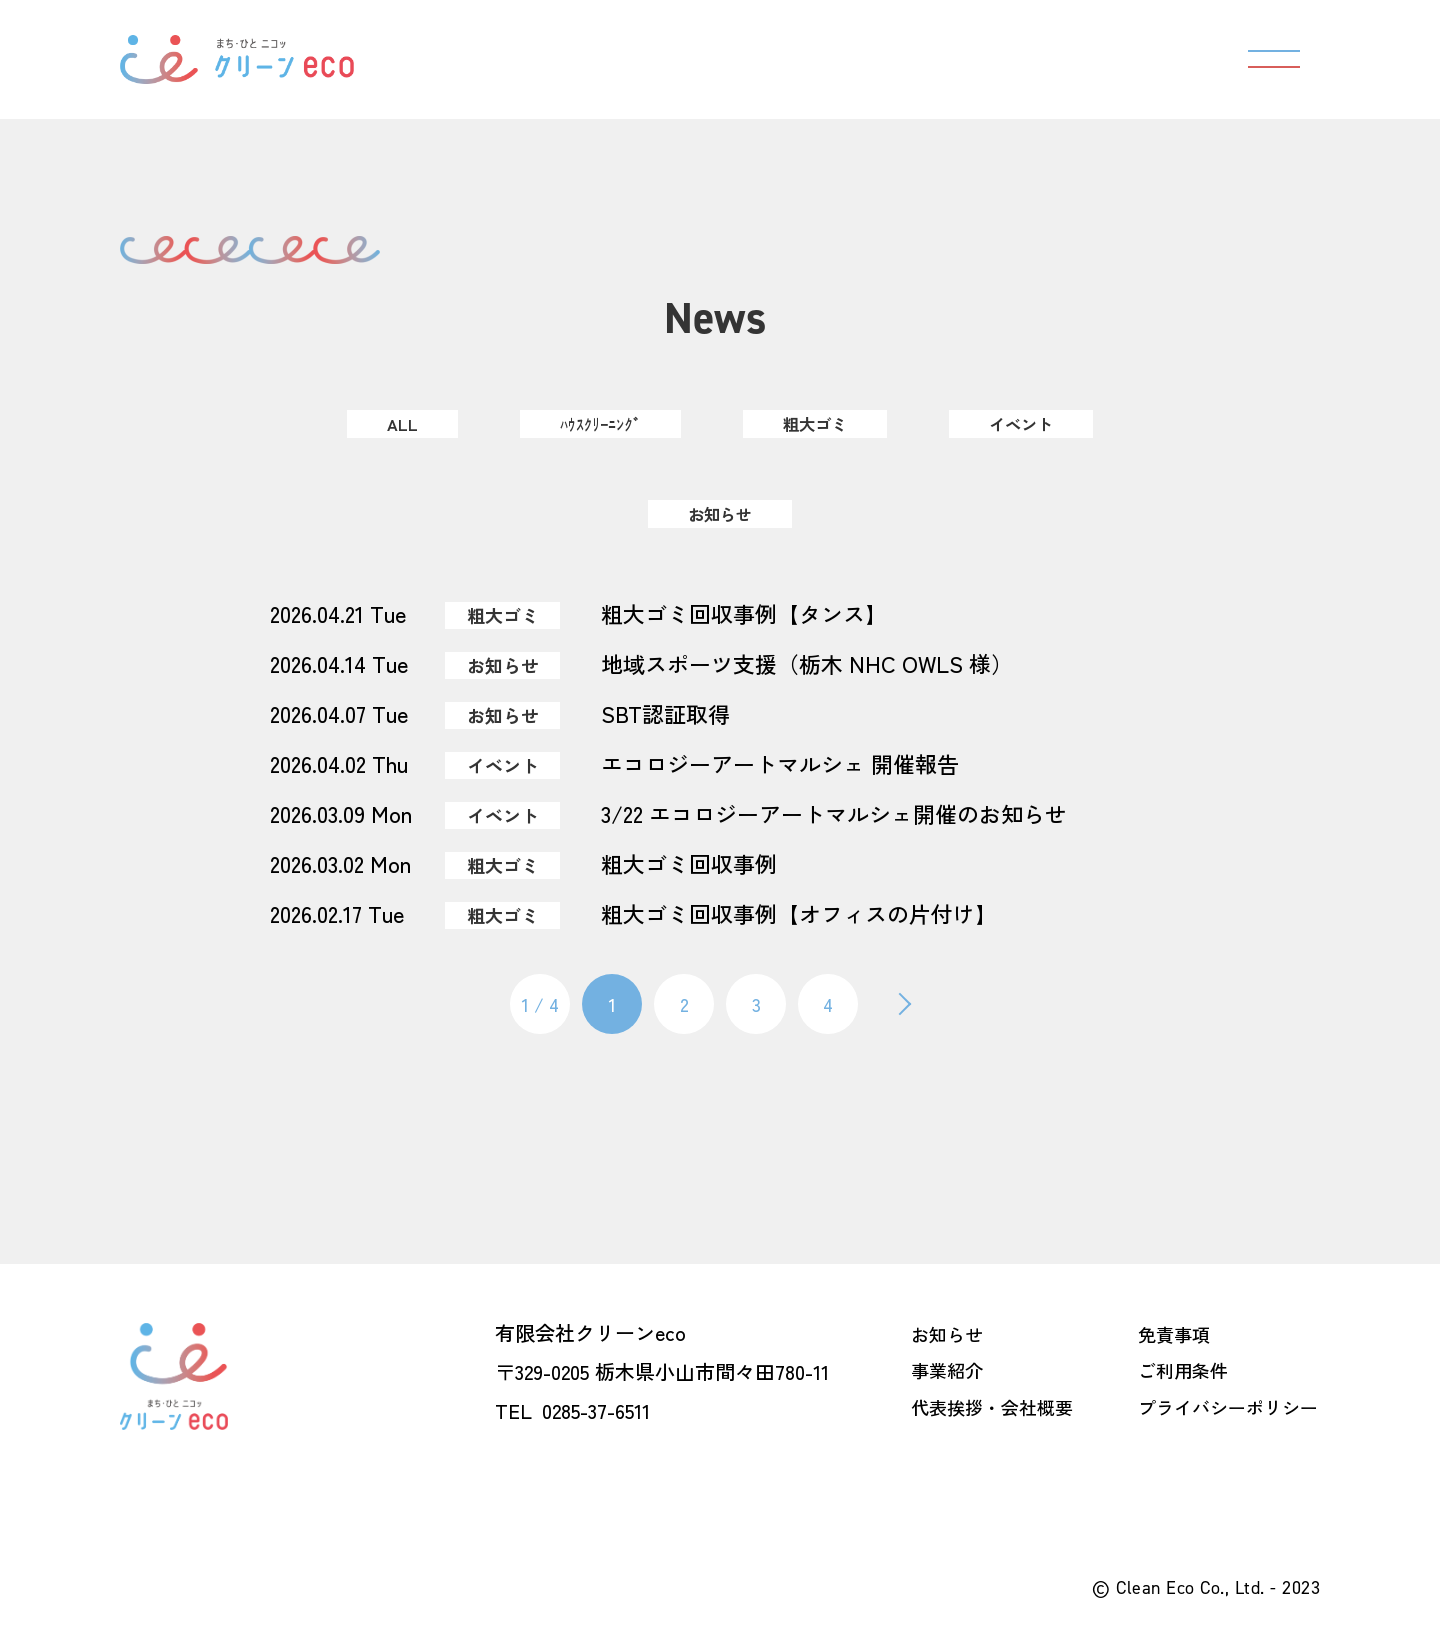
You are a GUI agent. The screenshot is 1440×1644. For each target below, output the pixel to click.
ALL (390, 425)
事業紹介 (947, 1369)
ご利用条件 (1183, 1369)
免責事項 (1174, 1332)
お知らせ (720, 514)
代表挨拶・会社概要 (992, 1405)
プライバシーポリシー (1228, 1405)
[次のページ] (900, 1004)
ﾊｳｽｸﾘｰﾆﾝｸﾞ (593, 425)
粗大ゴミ (816, 425)
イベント (1030, 425)
